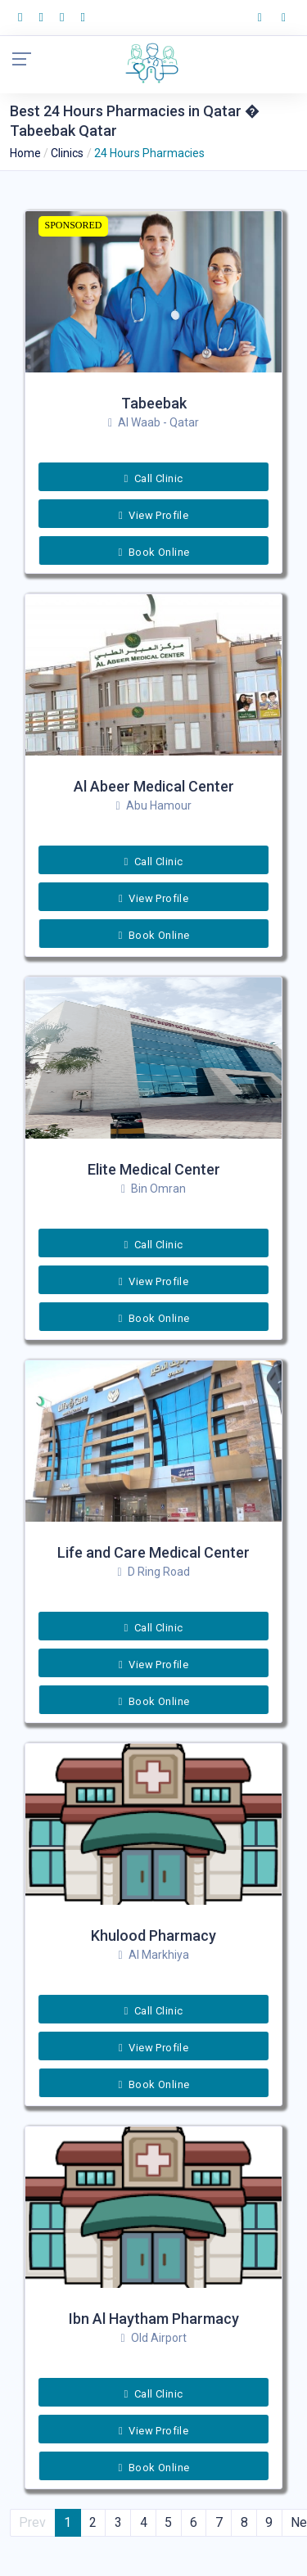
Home (25, 153)
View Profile (153, 515)
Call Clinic (153, 478)
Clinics (67, 153)
